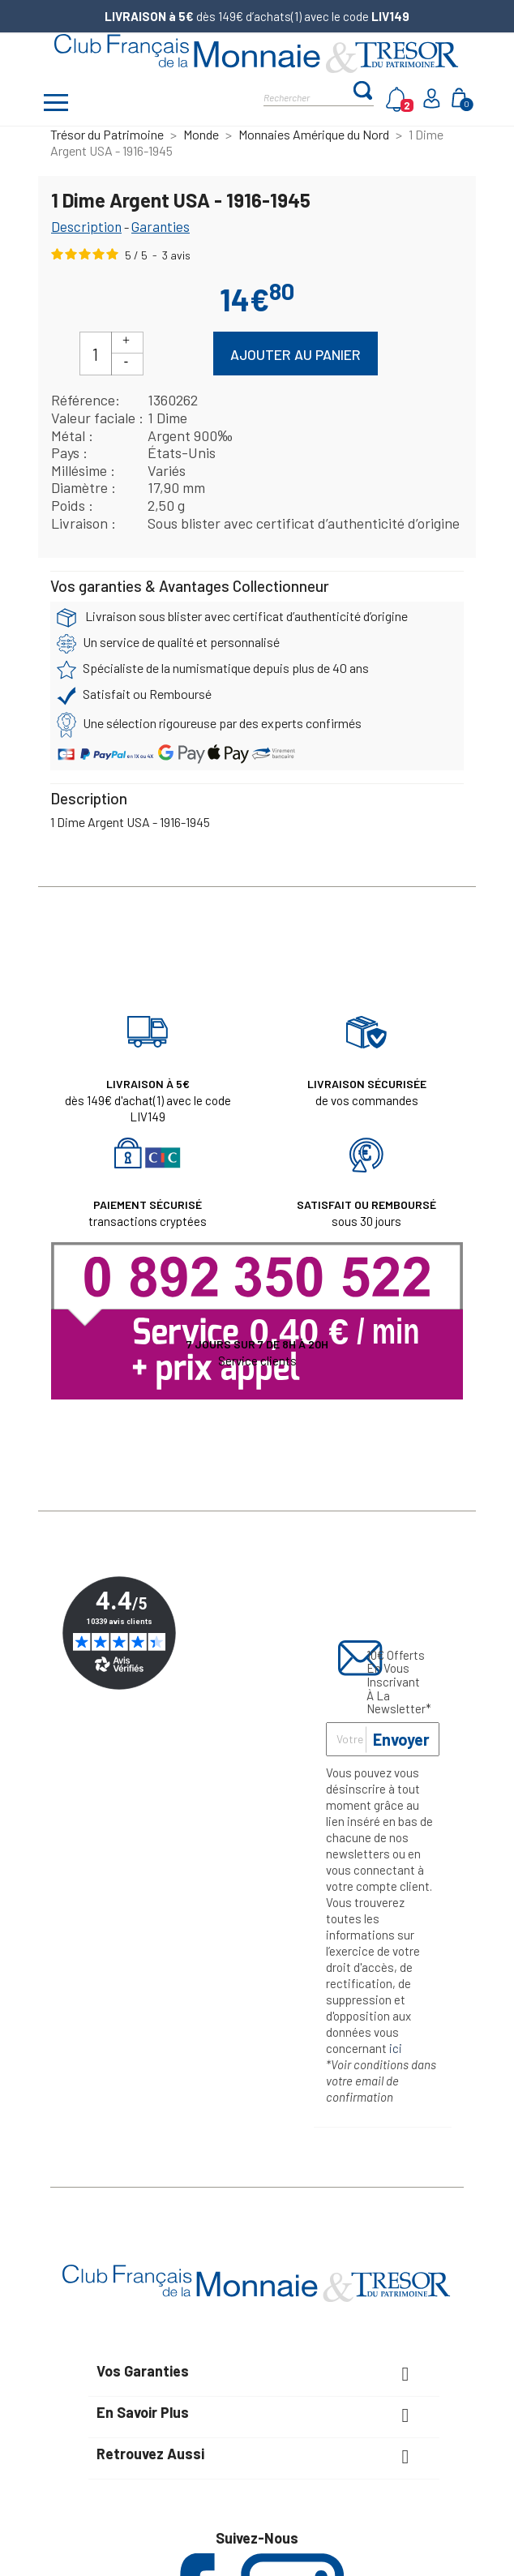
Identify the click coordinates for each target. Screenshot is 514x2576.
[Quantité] (95, 354)
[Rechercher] (307, 96)
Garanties (160, 226)
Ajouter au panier (295, 354)
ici (395, 2048)
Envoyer (401, 1739)
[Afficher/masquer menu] (56, 104)
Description (86, 226)
